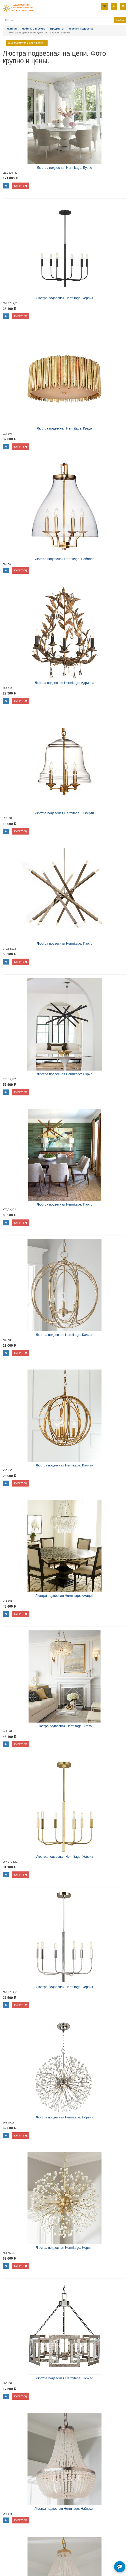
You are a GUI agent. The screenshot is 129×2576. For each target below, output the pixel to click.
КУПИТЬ (20, 185)
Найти (120, 20)
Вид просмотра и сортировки (26, 42)
